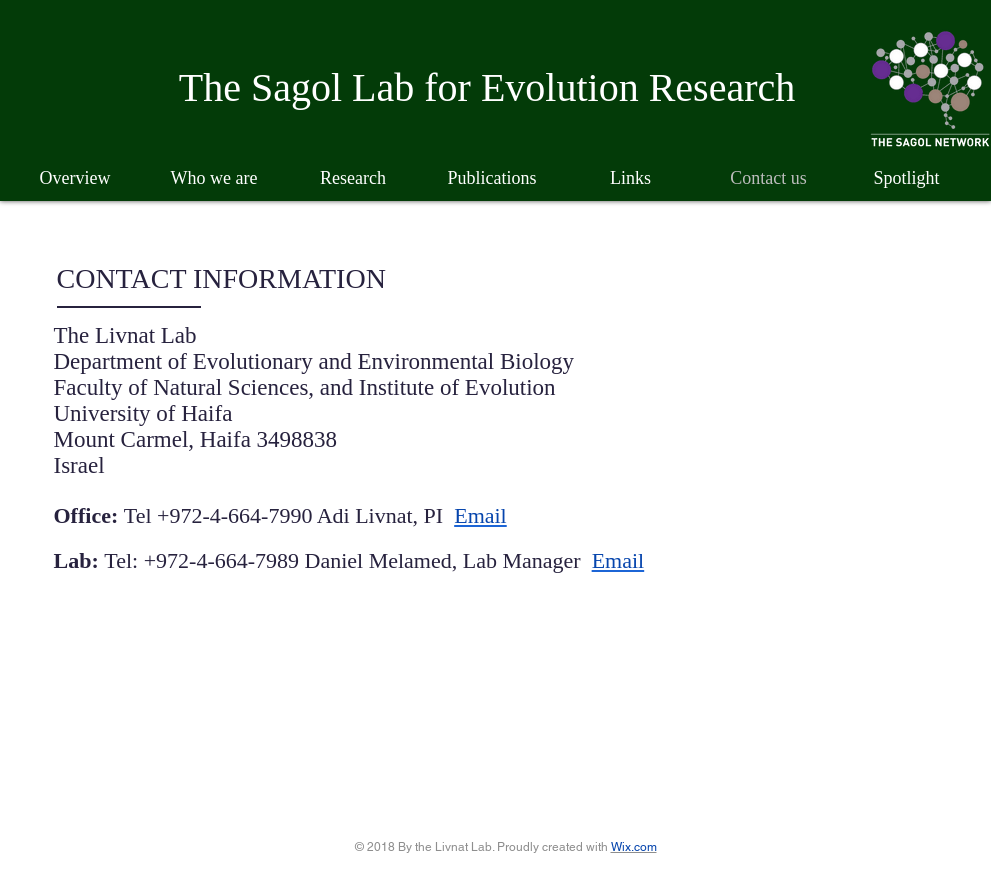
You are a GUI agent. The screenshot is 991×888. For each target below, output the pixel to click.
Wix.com (634, 847)
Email (480, 515)
